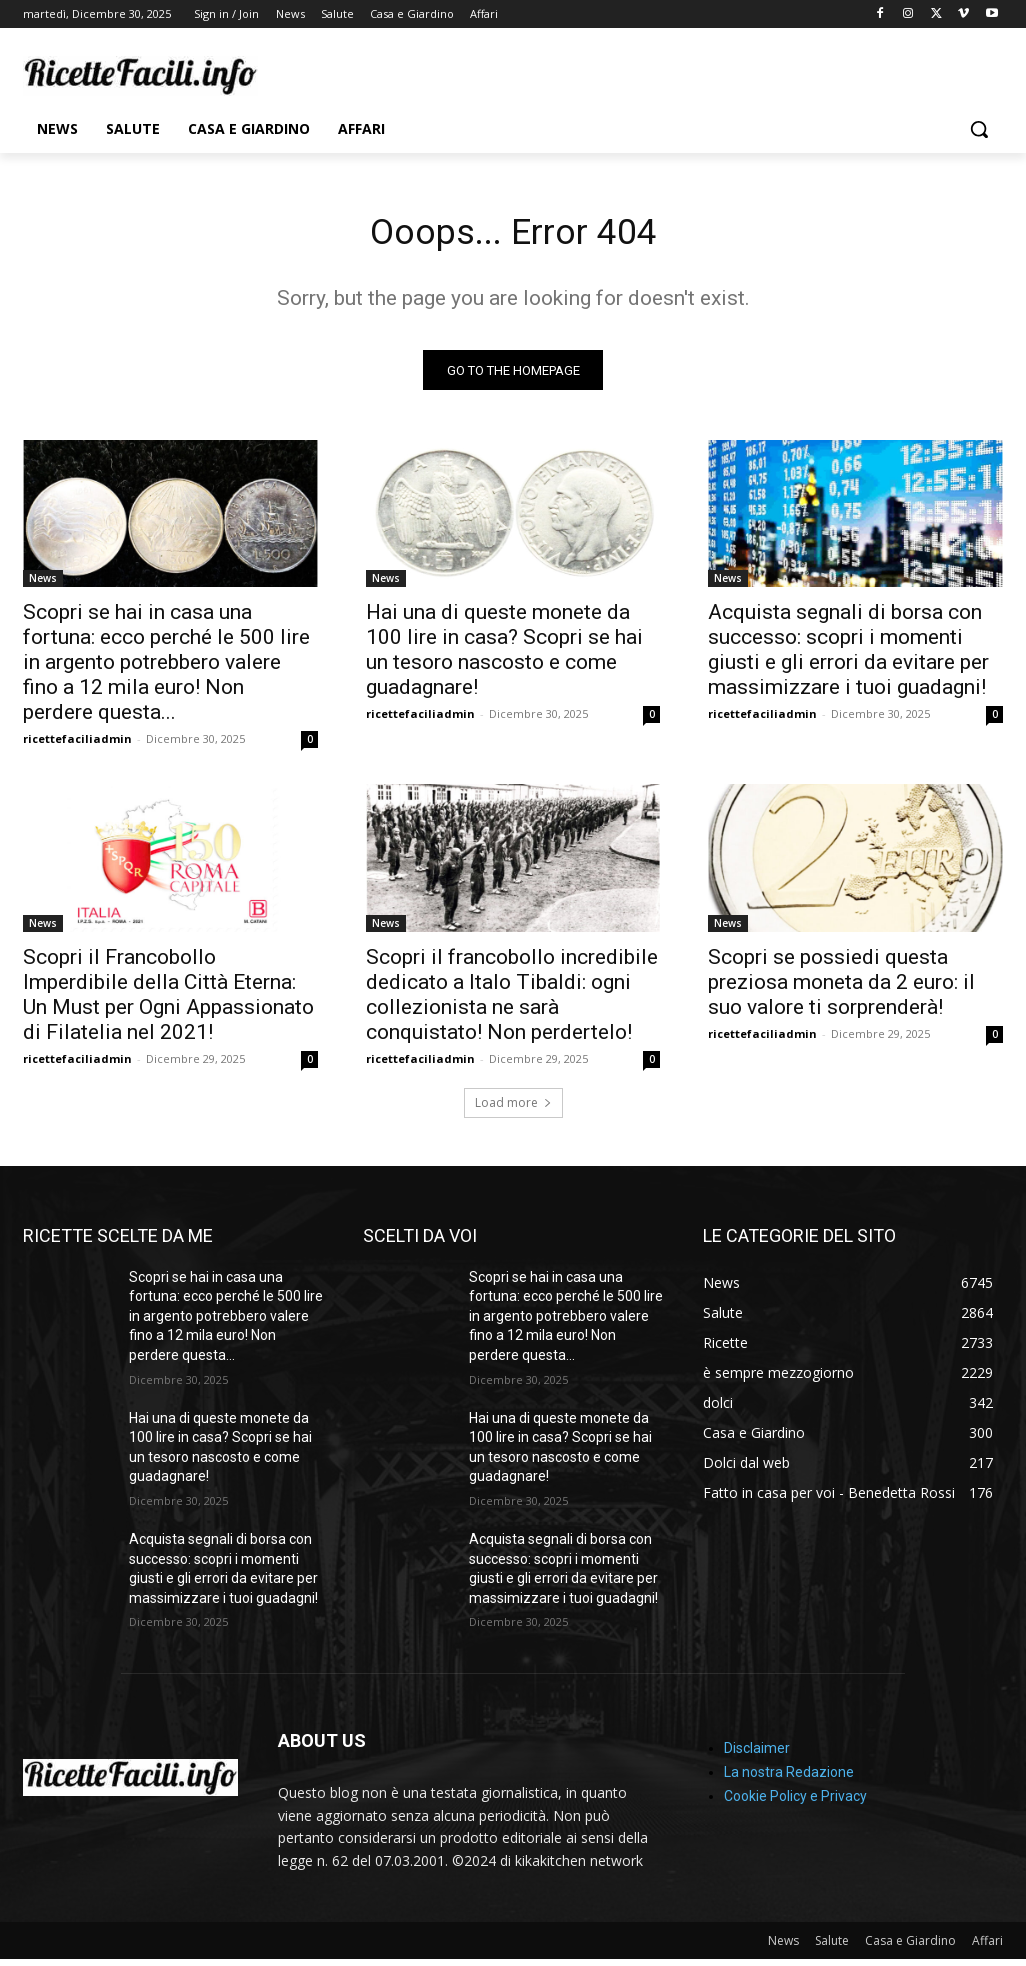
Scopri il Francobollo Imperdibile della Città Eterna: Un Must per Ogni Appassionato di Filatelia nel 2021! (168, 1000)
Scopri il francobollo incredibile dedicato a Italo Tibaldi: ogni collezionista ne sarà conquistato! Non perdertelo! (512, 1000)
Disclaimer (757, 1755)
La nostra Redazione (789, 1779)
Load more (513, 1108)
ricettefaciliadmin (77, 745)
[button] (979, 129)
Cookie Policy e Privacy (795, 1803)
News (43, 585)
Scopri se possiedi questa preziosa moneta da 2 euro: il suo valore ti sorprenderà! (841, 988)
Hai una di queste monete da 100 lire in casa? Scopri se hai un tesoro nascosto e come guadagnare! (504, 656)
